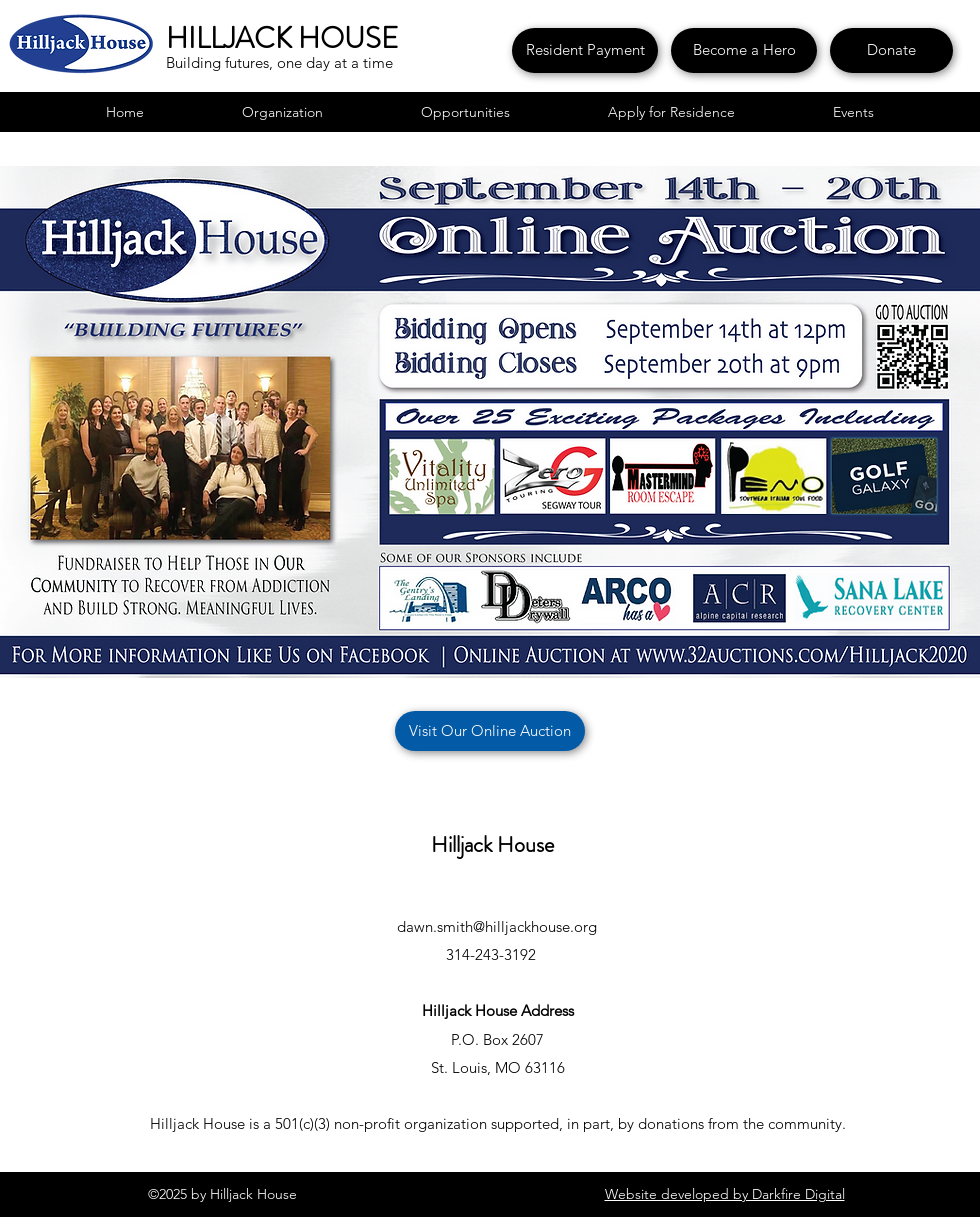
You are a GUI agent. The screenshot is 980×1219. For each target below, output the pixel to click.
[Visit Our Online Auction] (490, 731)
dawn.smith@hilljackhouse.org (497, 926)
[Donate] (891, 50)
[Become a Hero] (744, 50)
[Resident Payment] (585, 50)
